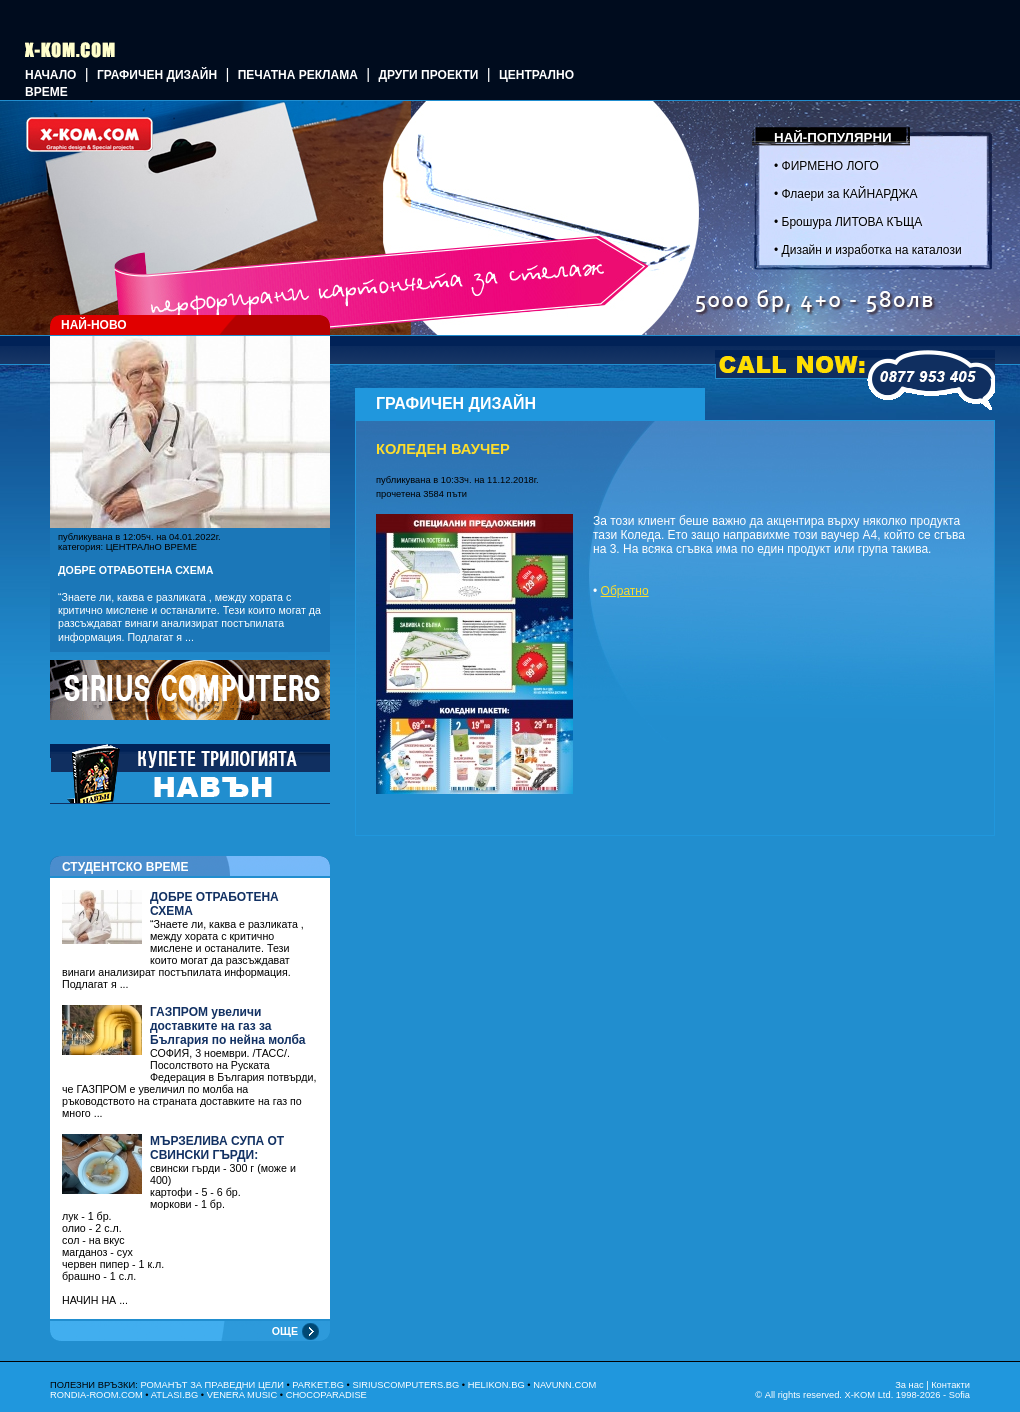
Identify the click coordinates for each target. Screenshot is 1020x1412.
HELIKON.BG (496, 1385)
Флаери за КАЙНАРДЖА (850, 194)
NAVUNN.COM (564, 1385)
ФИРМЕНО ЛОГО (830, 166)
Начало (50, 75)
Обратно (625, 591)
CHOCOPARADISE (326, 1395)
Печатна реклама (298, 75)
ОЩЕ (285, 1331)
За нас (909, 1385)
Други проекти (428, 75)
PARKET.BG (318, 1385)
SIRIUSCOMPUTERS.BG (405, 1385)
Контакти (950, 1385)
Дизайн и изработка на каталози (872, 250)
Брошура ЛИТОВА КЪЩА (852, 222)
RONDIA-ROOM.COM (96, 1395)
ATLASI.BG (175, 1395)
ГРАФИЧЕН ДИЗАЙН (157, 75)
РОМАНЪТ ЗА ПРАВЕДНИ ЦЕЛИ (211, 1385)
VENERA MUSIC (242, 1395)
